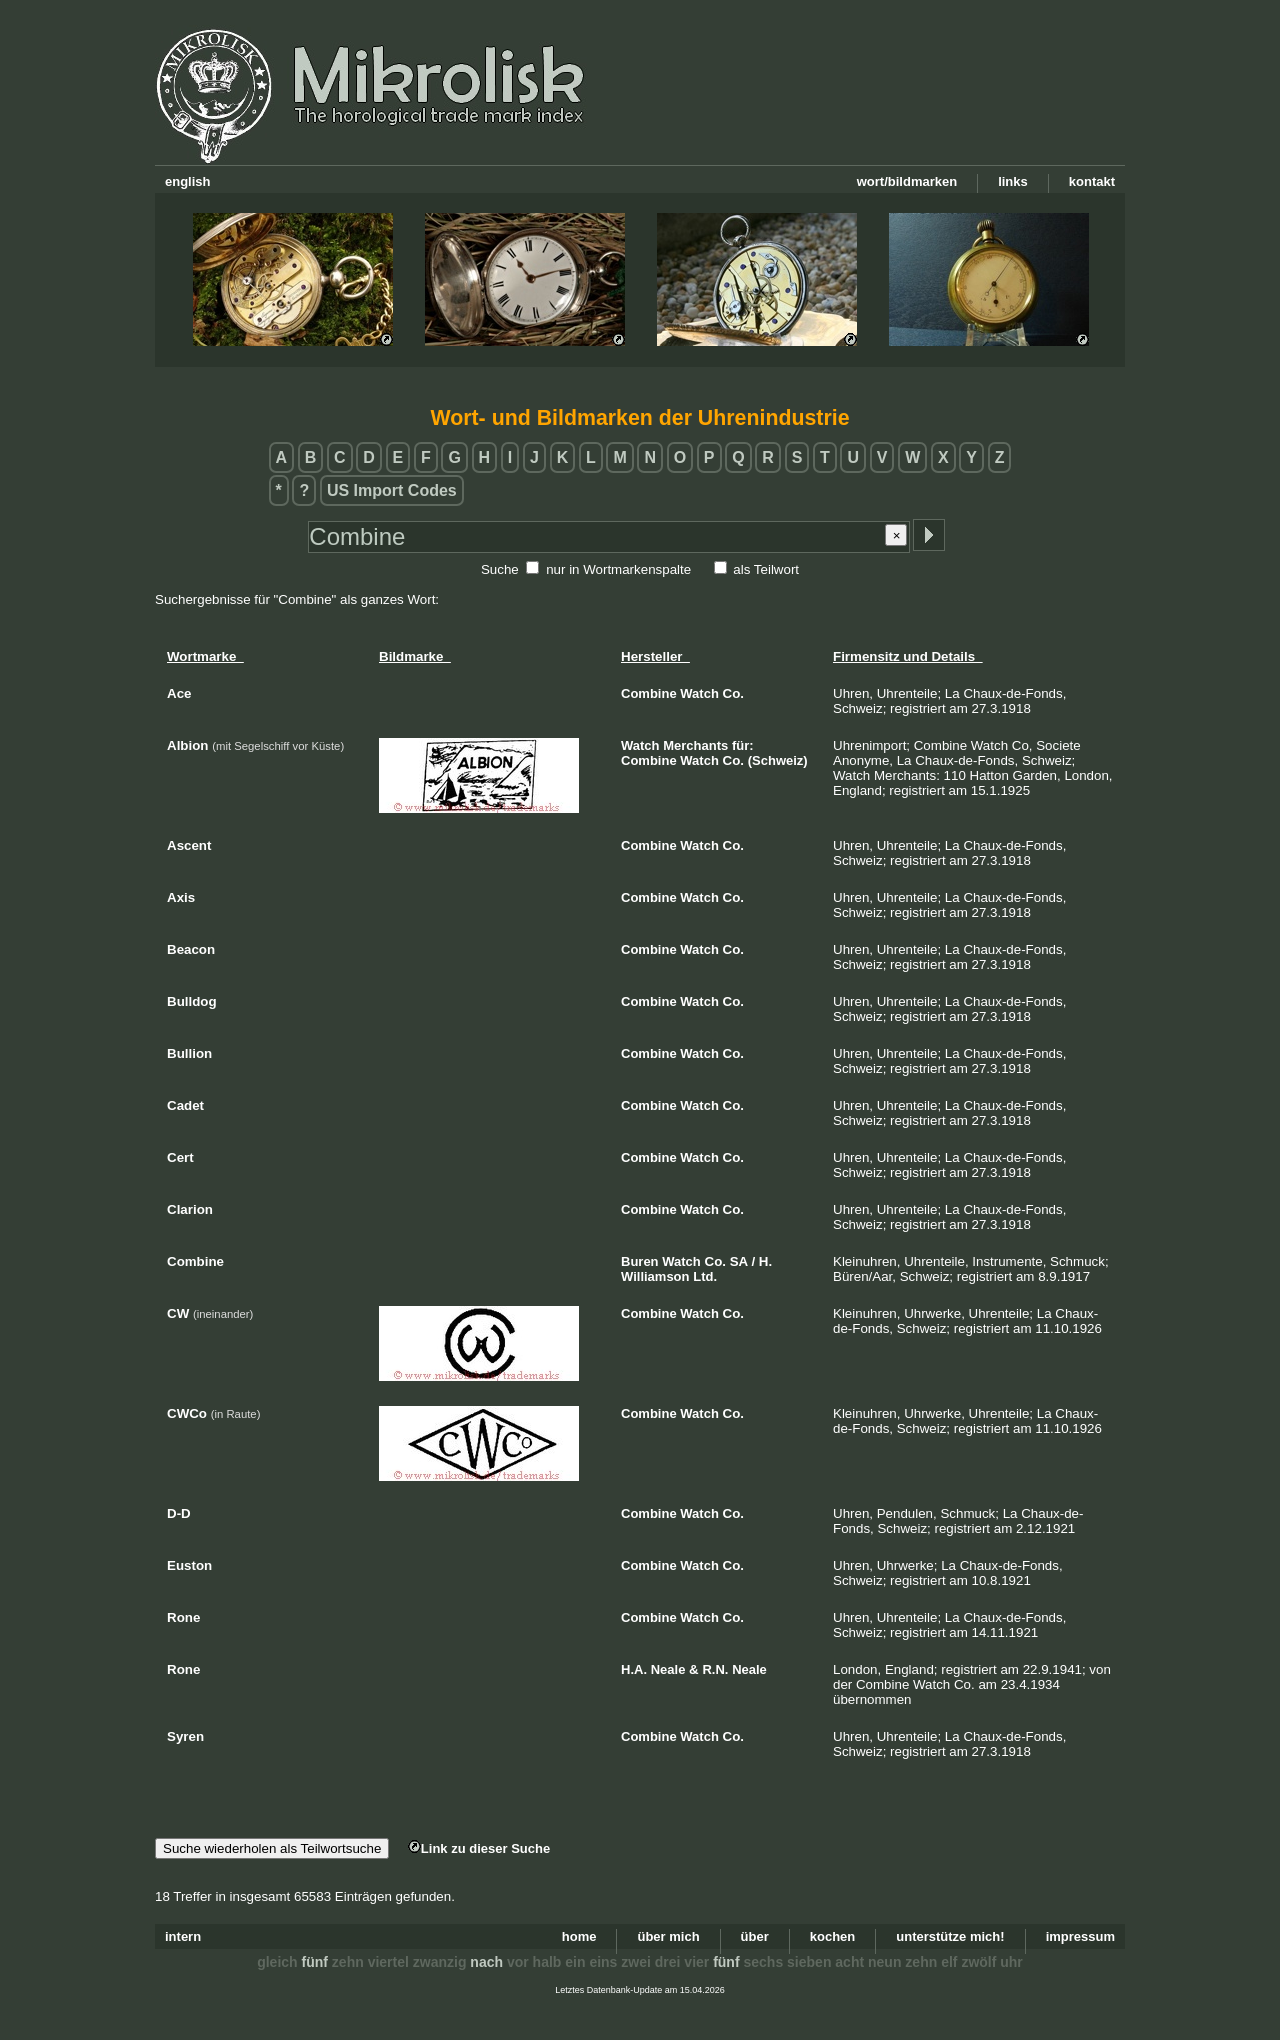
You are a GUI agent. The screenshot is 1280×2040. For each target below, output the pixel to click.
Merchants (695, 745)
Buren (640, 1261)
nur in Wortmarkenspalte (618, 569)
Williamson (655, 1276)
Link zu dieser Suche (479, 1848)
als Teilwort (766, 569)
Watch (699, 693)
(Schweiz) (778, 760)
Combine (649, 693)
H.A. (634, 1669)
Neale (668, 1669)
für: (743, 745)
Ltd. (705, 1276)
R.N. (715, 1669)
